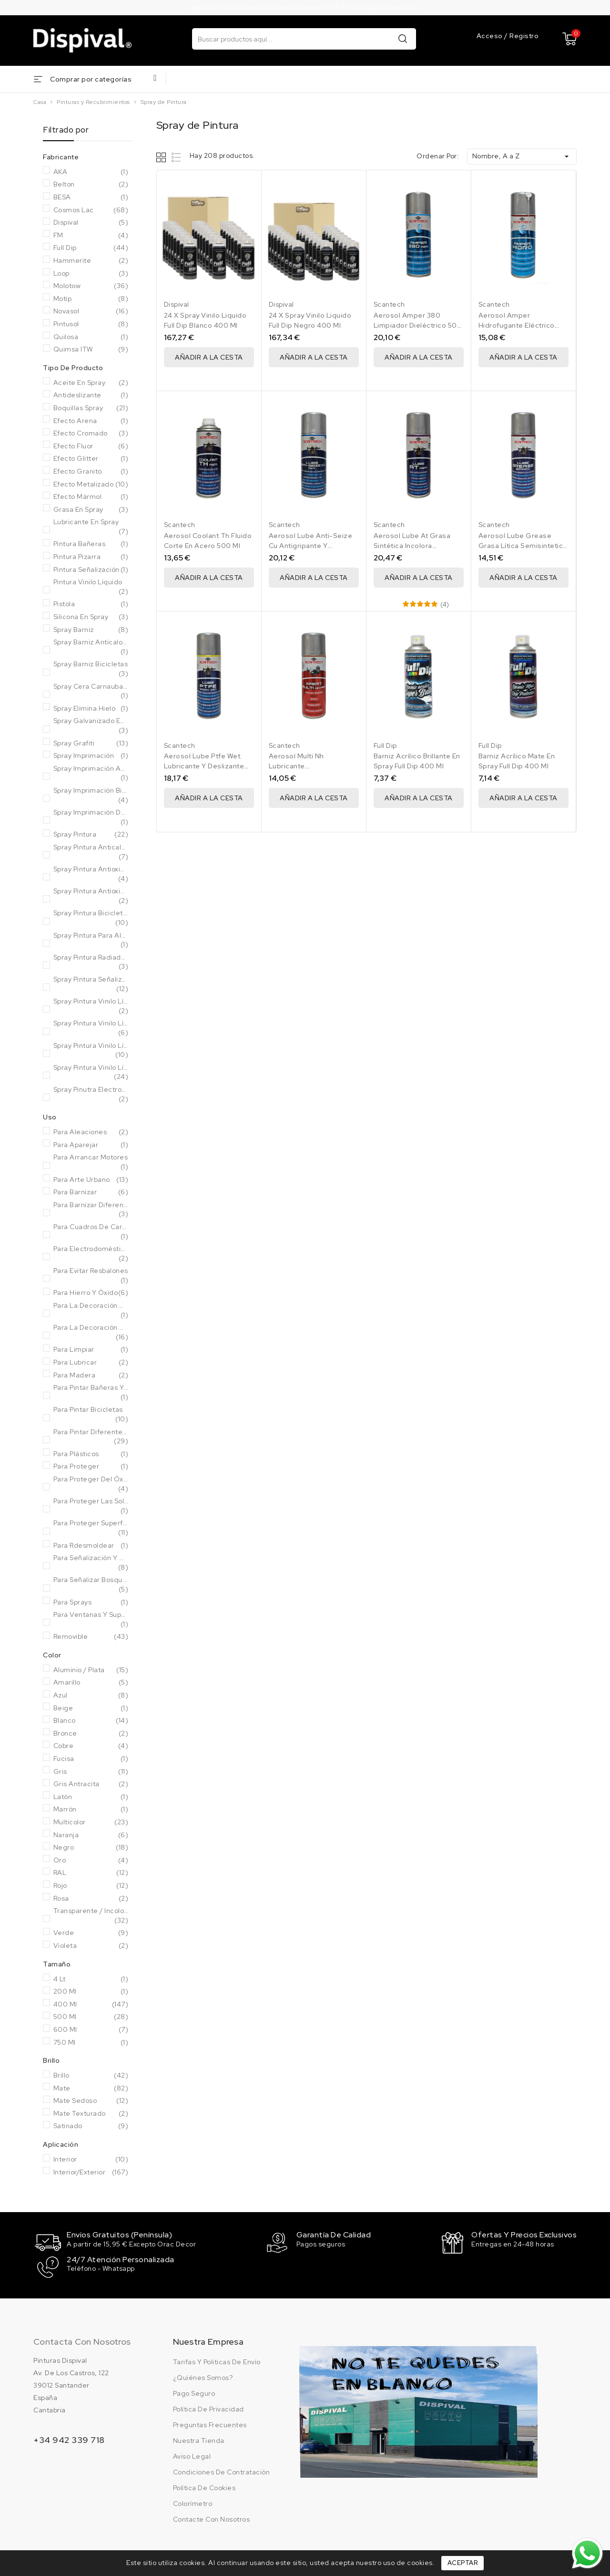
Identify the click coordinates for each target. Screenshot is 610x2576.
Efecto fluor (91, 446)
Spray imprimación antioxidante (91, 773)
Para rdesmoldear (91, 1546)
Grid (162, 157)
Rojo (91, 1886)
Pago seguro (194, 2392)
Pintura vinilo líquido (91, 587)
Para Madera (91, 1375)
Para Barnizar (91, 1192)
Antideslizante (91, 395)
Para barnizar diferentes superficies (91, 1209)
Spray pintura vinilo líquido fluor (91, 1028)
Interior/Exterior (91, 2172)
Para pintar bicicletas (91, 1414)
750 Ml (91, 2043)
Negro (91, 1847)
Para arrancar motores (91, 1162)
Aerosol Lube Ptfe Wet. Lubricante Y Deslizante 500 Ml (204, 766)
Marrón (91, 1809)
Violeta (91, 1946)
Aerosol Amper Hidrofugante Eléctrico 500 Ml (516, 325)
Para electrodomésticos (91, 1253)
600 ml (91, 2030)
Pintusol (91, 324)
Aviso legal (192, 2455)
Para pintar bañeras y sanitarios (91, 1392)
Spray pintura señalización (91, 984)
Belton (91, 184)
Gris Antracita (91, 1784)
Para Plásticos (91, 1454)
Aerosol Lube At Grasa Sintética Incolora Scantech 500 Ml (412, 545)
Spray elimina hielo (91, 709)
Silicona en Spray (91, 617)
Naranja (91, 1835)
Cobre (91, 1746)
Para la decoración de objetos (91, 1332)
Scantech (389, 304)
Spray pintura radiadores (91, 962)
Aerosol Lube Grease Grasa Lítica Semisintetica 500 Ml (522, 545)
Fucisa (91, 1759)
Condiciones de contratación (221, 2470)
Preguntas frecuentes (210, 2423)
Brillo (91, 2075)
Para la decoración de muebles (91, 1310)
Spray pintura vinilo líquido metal (91, 1050)
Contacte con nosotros (211, 2518)
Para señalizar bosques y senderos (91, 1584)
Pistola (91, 604)
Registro (524, 35)
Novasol (91, 311)
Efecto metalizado (91, 484)
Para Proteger (91, 1466)
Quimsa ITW (91, 349)
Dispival (91, 223)
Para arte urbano (91, 1180)
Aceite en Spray (91, 383)
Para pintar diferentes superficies (91, 1437)
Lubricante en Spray (91, 526)
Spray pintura (91, 834)
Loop (91, 274)
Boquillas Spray (91, 408)
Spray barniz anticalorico (91, 647)
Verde (91, 1933)
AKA (91, 172)
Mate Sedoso (91, 2101)
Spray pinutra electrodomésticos (91, 1094)
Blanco (91, 1721)
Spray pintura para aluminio (91, 940)
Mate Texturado (91, 2114)
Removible (91, 1637)
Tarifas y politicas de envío (217, 2360)
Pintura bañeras (91, 544)
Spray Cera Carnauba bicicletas (91, 691)
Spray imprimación (91, 756)
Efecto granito (91, 471)
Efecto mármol (91, 497)
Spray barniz (91, 630)
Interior (91, 2159)
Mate (91, 2088)
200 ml (91, 1992)
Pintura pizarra (91, 557)
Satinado (91, 2126)
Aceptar (462, 2563)
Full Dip (91, 248)
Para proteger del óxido (91, 1484)
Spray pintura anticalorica (91, 852)
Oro (91, 1860)
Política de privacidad (208, 2407)
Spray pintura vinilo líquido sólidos (91, 1072)
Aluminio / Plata (91, 1670)
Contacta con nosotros (82, 2340)
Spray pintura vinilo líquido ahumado (91, 1006)
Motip (91, 299)
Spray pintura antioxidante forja (91, 896)
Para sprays (91, 1602)
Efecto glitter (91, 459)
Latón (91, 1797)
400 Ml (91, 2004)
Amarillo (91, 1682)
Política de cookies (204, 2486)
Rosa (91, 1899)
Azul (91, 1695)
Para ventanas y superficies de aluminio (91, 1619)
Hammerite (91, 261)
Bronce (91, 1733)
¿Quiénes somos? (203, 2376)
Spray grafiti (91, 743)
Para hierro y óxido (91, 1293)
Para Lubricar (91, 1362)
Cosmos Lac (91, 210)
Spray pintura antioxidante (91, 874)
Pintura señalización (91, 570)
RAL (91, 1873)
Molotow (91, 286)
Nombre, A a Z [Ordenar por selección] (521, 156)
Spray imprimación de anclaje (91, 817)
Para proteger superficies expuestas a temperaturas (91, 1528)
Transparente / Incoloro (91, 1915)
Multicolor (91, 1822)
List (177, 157)
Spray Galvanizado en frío (91, 725)
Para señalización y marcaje (91, 1562)
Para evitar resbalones (91, 1275)
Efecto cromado (91, 433)
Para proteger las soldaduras (91, 1506)
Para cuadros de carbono (91, 1231)
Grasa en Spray (91, 510)
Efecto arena (91, 421)
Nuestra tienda (198, 2439)
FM (91, 235)
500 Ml (91, 2017)
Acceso (491, 35)
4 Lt (91, 1979)
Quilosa (91, 337)
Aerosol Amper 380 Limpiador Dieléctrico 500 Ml (418, 325)
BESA (91, 197)
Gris (91, 1772)
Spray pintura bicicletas (91, 918)
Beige (91, 1708)
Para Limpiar (91, 1350)
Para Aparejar (91, 1145)
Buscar (403, 38)
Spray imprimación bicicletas (91, 795)
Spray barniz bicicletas (91, 669)
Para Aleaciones (91, 1132)
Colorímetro (193, 2502)
